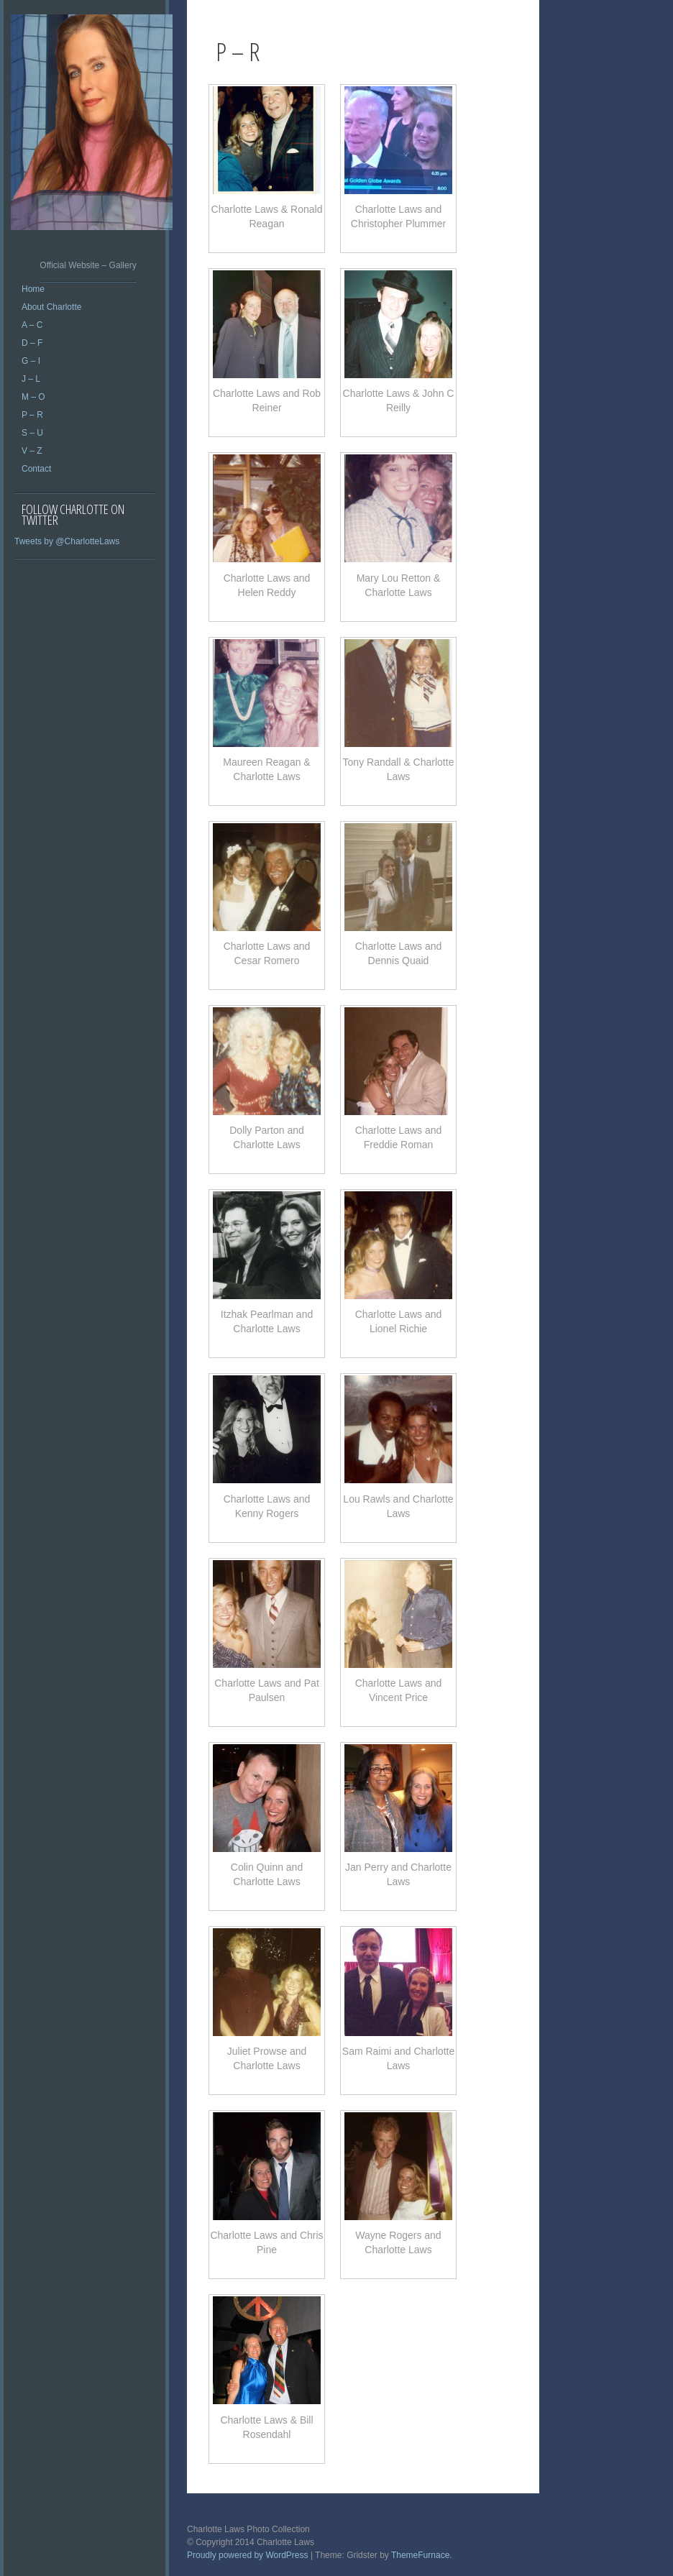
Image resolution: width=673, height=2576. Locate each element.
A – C (32, 325)
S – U (32, 433)
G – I (31, 361)
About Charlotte (51, 307)
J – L (31, 379)
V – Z (32, 451)
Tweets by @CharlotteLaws (66, 541)
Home (33, 289)
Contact (36, 469)
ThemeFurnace (420, 2555)
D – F (32, 343)
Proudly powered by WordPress (247, 2555)
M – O (33, 397)
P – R (32, 415)
